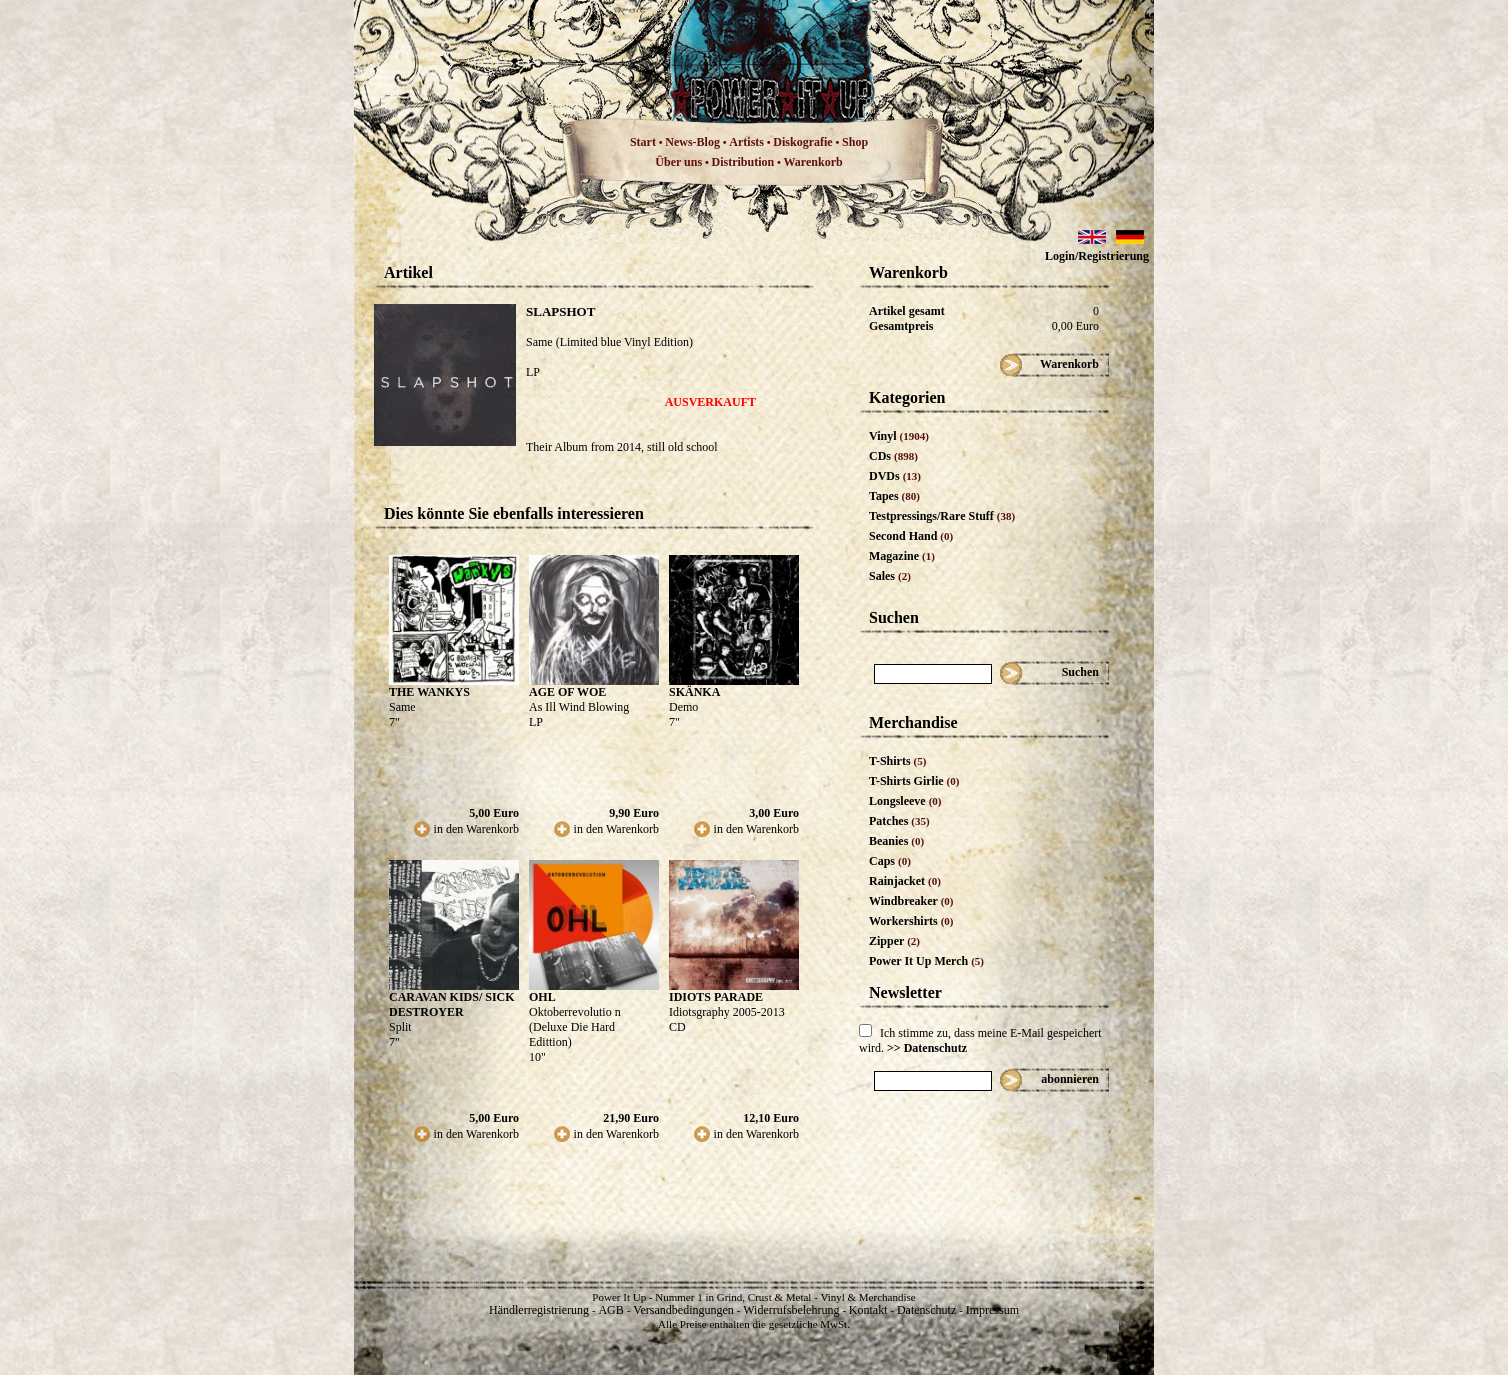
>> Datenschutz (927, 1048)
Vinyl (899, 436)
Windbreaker (911, 901)
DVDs (895, 476)
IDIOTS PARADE (716, 997)
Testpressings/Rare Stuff (942, 516)
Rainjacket (905, 881)
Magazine (902, 556)
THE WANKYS (429, 692)
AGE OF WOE (567, 692)
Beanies (896, 841)
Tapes (894, 496)
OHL (542, 997)
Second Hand (911, 536)
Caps (890, 861)
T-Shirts (897, 761)
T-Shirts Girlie (914, 781)
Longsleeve (905, 801)
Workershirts (911, 921)
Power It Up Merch (926, 961)
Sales (890, 576)
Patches (899, 821)
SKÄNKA (694, 692)
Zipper (894, 941)
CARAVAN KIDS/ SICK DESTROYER (452, 1004)
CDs (893, 456)
